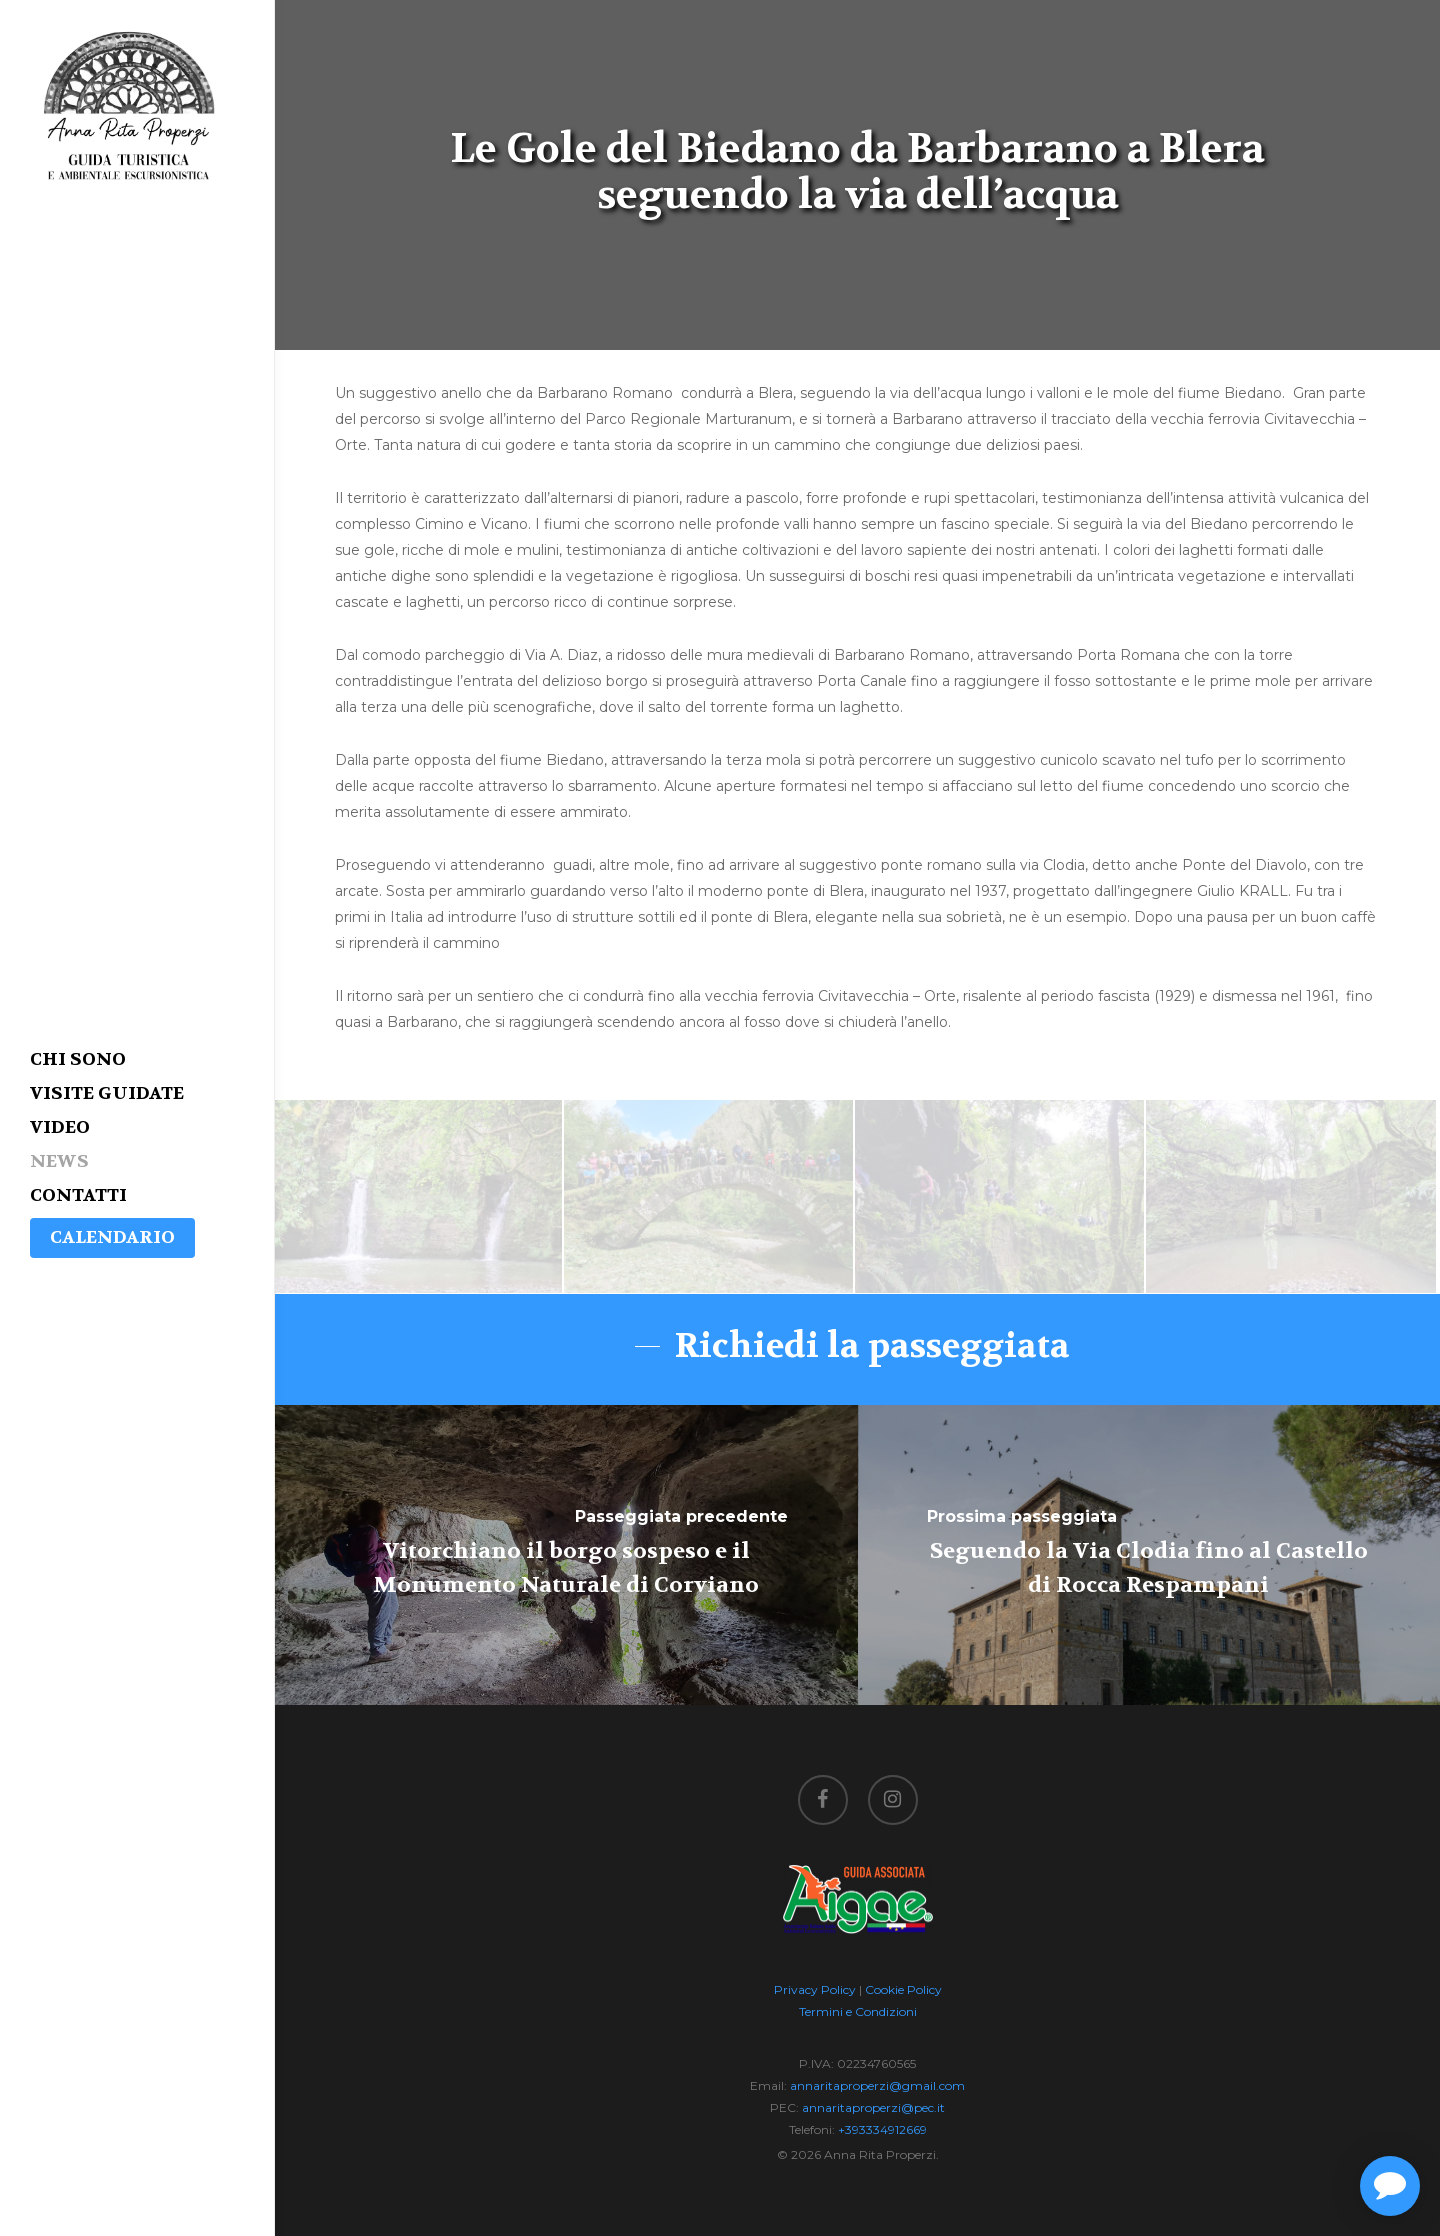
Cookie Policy (903, 1989)
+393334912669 (882, 2129)
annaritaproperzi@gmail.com (877, 2085)
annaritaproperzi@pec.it (873, 2107)
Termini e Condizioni (858, 2011)
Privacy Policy (815, 1989)
